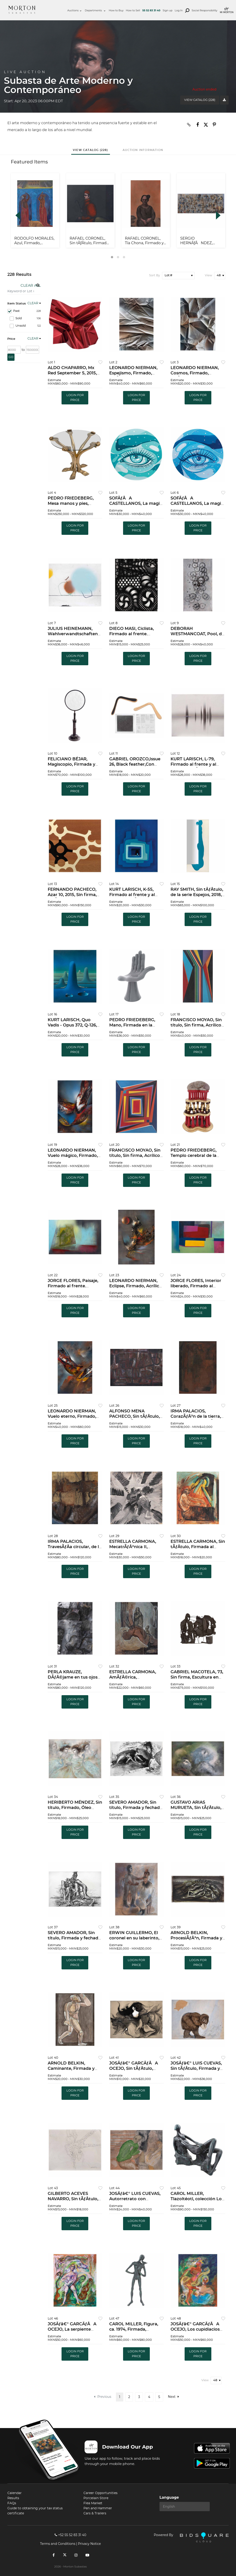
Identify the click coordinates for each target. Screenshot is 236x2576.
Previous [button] (18, 215)
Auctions (74, 10)
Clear (32, 303)
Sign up (167, 10)
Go (11, 357)
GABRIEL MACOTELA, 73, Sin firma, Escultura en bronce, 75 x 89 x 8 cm (197, 1677)
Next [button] (218, 215)
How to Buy (116, 10)
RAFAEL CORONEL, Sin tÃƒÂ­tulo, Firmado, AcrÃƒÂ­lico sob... (89, 240)
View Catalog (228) (199, 100)
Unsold (25, 326)
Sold (25, 318)
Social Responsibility (204, 10)
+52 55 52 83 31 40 (70, 2535)
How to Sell (133, 10)
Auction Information (143, 150)
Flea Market (92, 2503)
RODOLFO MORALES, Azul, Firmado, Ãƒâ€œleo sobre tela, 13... (34, 240)
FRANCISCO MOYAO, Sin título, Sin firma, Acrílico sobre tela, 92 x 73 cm (134, 1155)
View (208, 275)
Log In (179, 10)
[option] (35, 210)
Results (13, 2498)
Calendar (14, 2493)
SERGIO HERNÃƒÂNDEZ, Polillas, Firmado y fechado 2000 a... (196, 240)
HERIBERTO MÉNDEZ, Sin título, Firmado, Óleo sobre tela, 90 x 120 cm (75, 1807)
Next (173, 2397)
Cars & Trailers (94, 2513)
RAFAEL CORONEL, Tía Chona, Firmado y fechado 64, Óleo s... (144, 240)
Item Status (16, 303)
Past (24, 311)
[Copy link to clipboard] (189, 124)
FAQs (11, 2503)
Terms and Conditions (57, 2544)
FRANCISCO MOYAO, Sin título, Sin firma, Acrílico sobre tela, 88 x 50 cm (196, 1025)
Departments (95, 10)
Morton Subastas (21, 10)
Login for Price (75, 398)
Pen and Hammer (97, 2508)
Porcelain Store (95, 2498)
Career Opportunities (100, 2493)
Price (11, 338)
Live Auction (25, 72)
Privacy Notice (89, 2544)
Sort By (154, 275)
